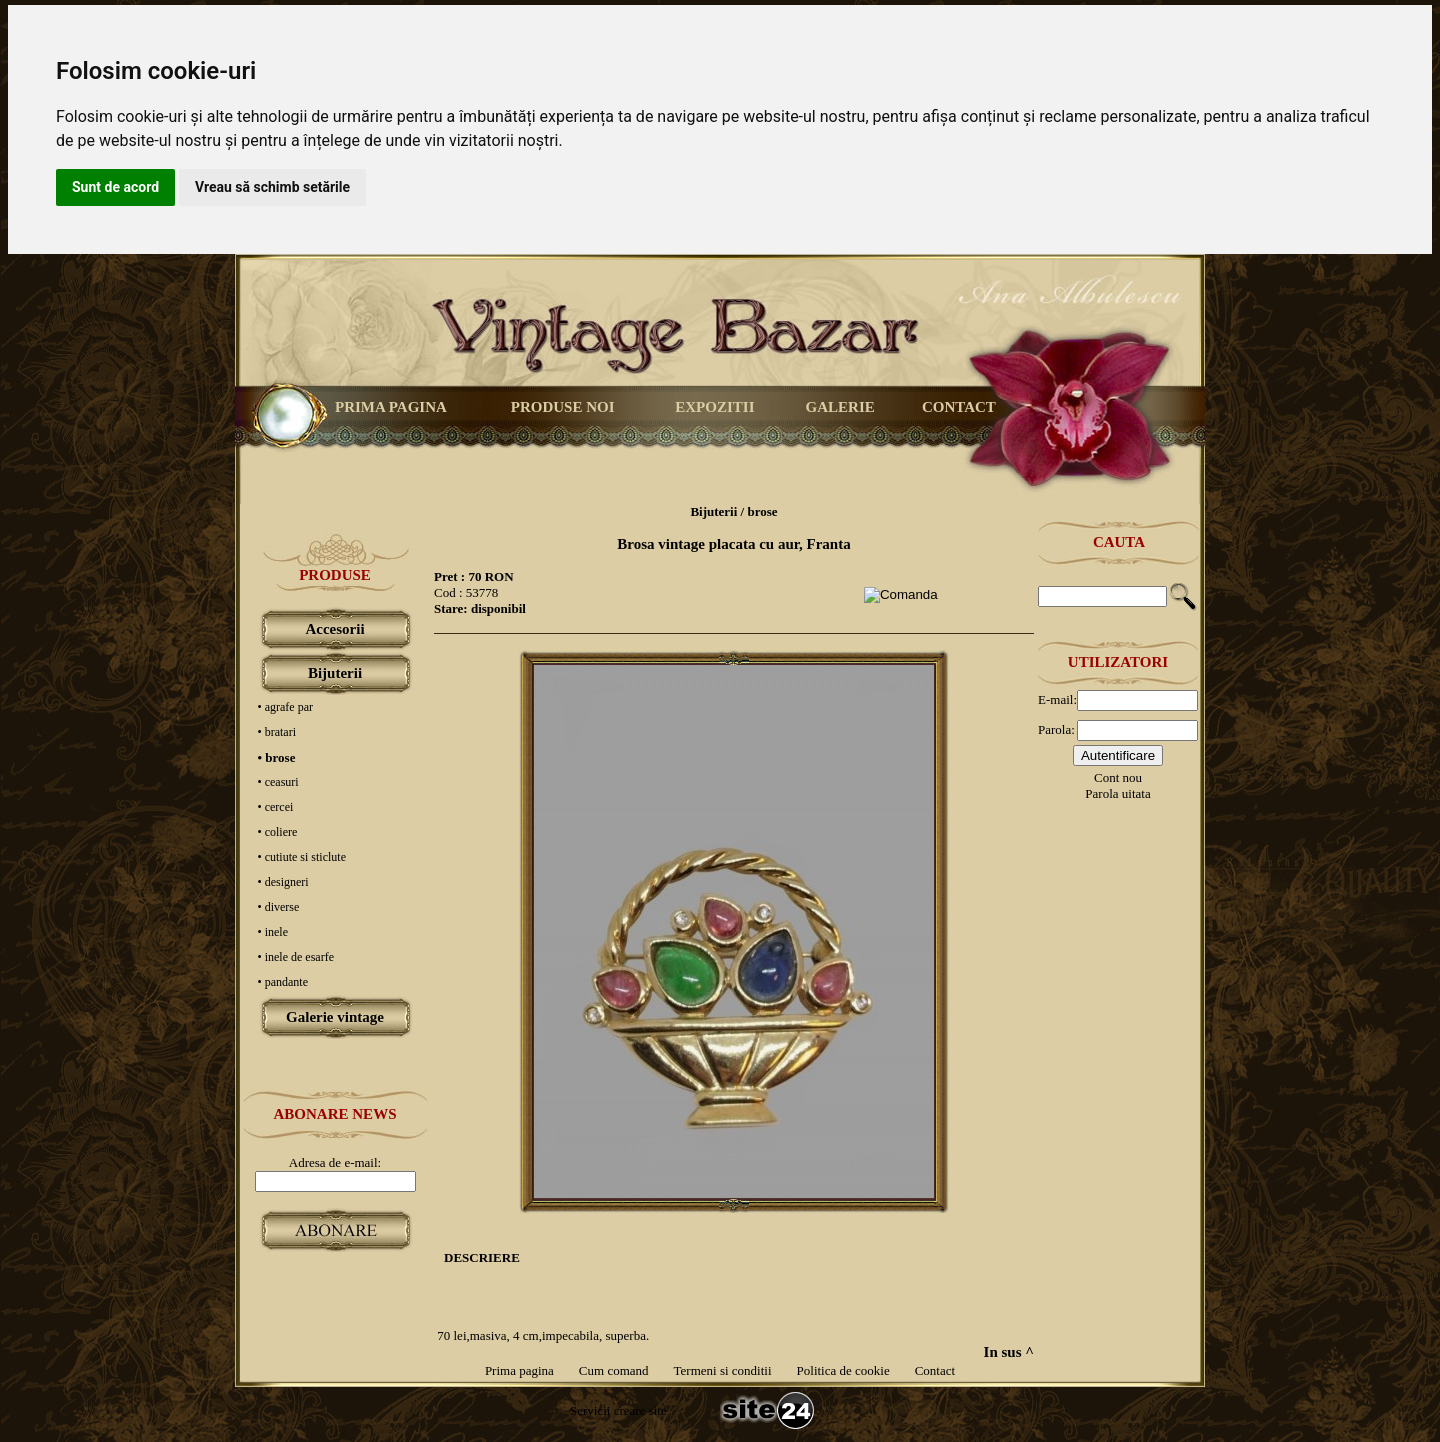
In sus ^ (1009, 1352)
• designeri (283, 882)
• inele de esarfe (296, 957)
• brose (277, 757)
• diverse (279, 907)
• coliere (278, 832)
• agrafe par (286, 707)
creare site (638, 1410)
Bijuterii (335, 673)
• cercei (276, 807)
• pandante (283, 982)
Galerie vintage (335, 1017)
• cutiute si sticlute (302, 857)
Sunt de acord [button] (115, 187)
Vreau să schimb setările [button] (272, 187)
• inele (273, 932)
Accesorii (334, 629)
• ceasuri (278, 782)
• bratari (277, 732)
